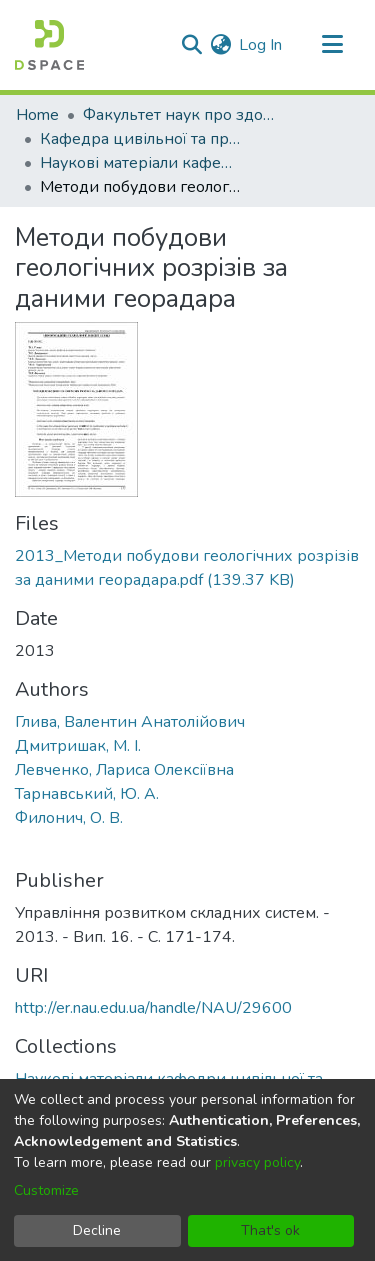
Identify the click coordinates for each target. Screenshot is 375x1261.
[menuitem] (220, 45)
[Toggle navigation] (332, 45)
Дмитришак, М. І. (78, 746)
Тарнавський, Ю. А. (87, 794)
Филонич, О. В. (69, 818)
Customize (46, 1190)
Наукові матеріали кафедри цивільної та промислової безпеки (140, 163)
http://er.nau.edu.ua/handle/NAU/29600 (153, 1008)
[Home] (49, 45)
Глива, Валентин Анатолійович (130, 722)
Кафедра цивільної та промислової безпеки (140, 139)
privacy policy (257, 1162)
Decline (97, 1230)
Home (37, 115)
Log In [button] (261, 45)
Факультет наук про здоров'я (183, 115)
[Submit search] (191, 45)
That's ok (270, 1230)
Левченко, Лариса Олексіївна (124, 770)
